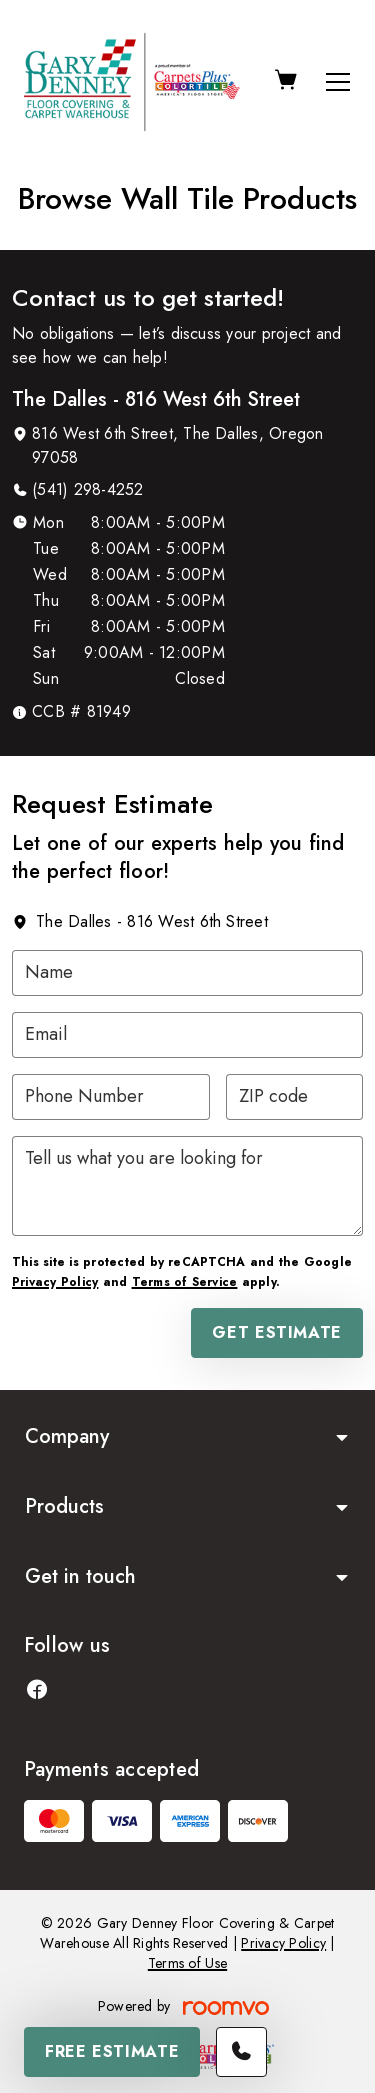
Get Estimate (277, 1332)
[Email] (187, 1035)
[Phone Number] (111, 1097)
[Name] (187, 973)
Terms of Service (185, 1282)
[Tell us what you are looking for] (187, 1186)
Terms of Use (187, 1963)
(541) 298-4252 (87, 489)
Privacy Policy (55, 1282)
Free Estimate (112, 2051)
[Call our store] (241, 2052)
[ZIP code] (294, 1097)
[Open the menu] (338, 82)
